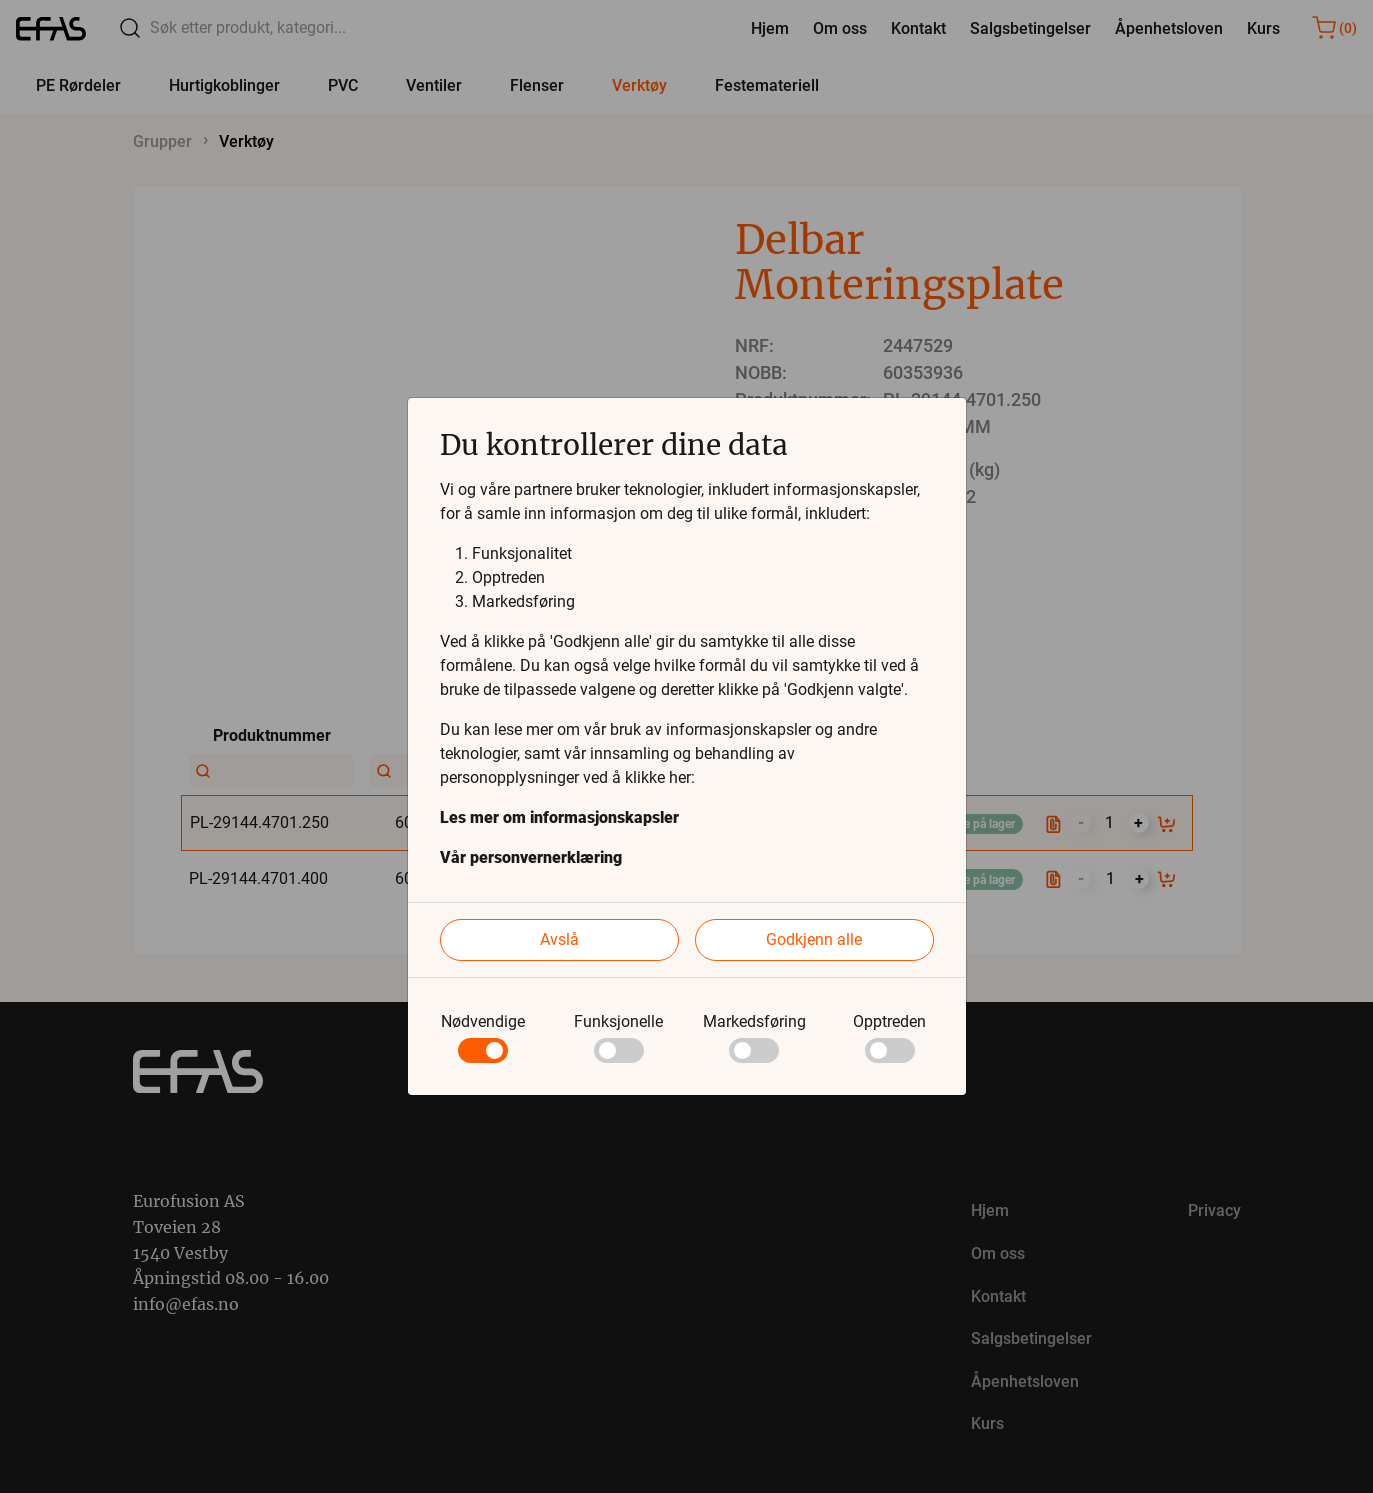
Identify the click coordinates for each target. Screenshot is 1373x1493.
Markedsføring (754, 1021)
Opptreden (889, 1021)
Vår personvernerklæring (531, 857)
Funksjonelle (618, 1021)
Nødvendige (483, 1021)
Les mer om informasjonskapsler (559, 817)
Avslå (559, 939)
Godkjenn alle (814, 939)
